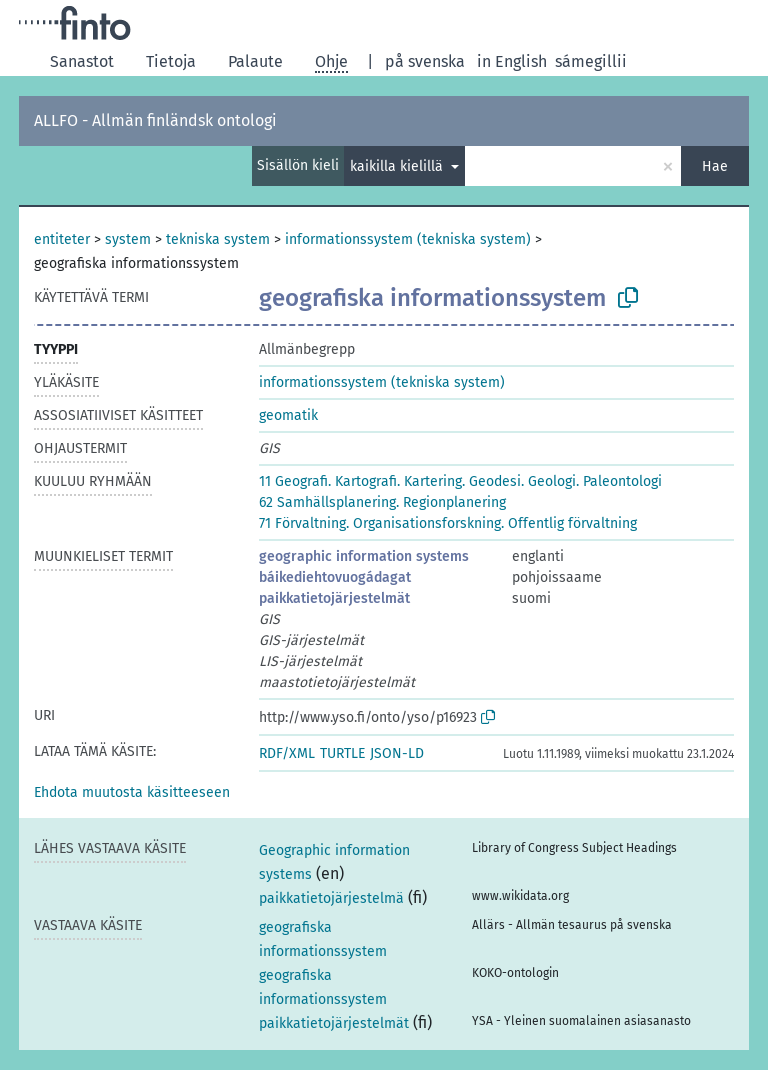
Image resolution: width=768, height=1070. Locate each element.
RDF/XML (287, 753)
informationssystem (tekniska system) (408, 239)
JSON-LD (397, 753)
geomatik (288, 415)
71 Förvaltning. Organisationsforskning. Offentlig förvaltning (448, 523)
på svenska (425, 61)
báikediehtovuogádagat (335, 577)
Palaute (255, 61)
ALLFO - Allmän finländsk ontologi (155, 120)
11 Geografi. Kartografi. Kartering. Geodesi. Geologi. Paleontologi (460, 481)
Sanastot (82, 61)
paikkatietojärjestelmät (334, 598)
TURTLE (342, 753)
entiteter (62, 239)
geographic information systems (364, 556)
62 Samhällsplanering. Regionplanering (382, 502)
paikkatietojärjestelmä (331, 898)
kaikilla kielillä (398, 166)
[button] (132, 792)
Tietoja (171, 61)
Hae (715, 166)
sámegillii (591, 61)
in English (512, 61)
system (128, 239)
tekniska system (218, 239)
